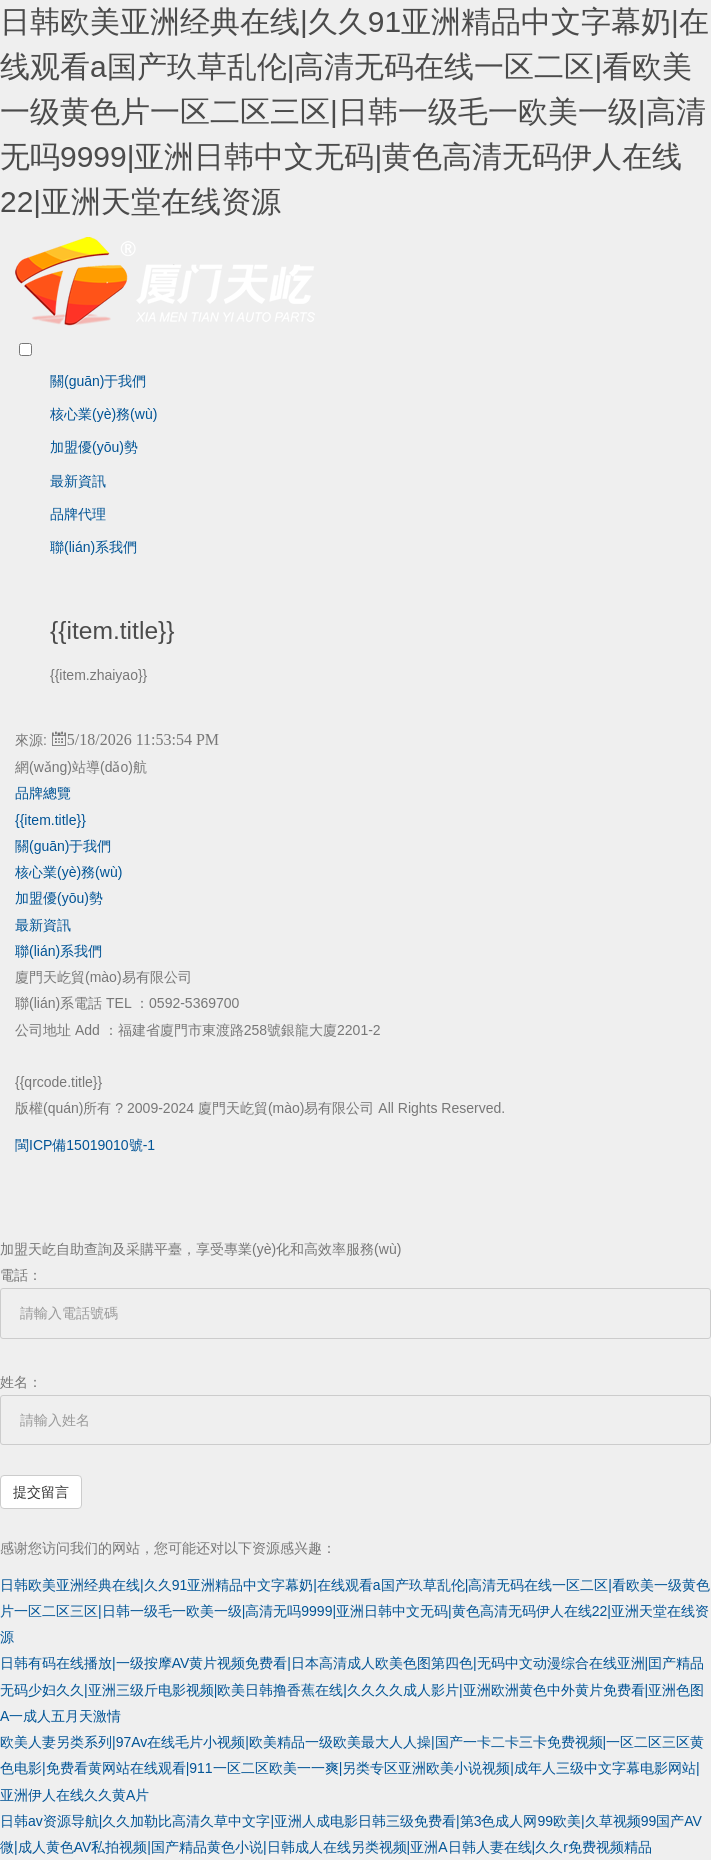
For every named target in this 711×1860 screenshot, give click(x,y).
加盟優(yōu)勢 (94, 447)
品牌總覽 (43, 793)
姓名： (21, 1382)
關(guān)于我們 (98, 381)
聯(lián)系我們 (93, 547)
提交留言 (41, 1492)
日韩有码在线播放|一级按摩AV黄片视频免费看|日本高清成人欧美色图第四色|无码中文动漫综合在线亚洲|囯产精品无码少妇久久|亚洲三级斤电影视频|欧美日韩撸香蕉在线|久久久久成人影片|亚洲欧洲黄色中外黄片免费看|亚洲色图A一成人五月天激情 (352, 1689)
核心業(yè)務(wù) (103, 414)
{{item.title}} (50, 820)
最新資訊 (78, 481)
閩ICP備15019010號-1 (85, 1145)
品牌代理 (78, 514)
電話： (21, 1275)
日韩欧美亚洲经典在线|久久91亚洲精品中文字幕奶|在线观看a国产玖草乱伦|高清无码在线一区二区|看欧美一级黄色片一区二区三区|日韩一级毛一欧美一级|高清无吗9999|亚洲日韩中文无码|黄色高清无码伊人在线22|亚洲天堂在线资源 (354, 111)
